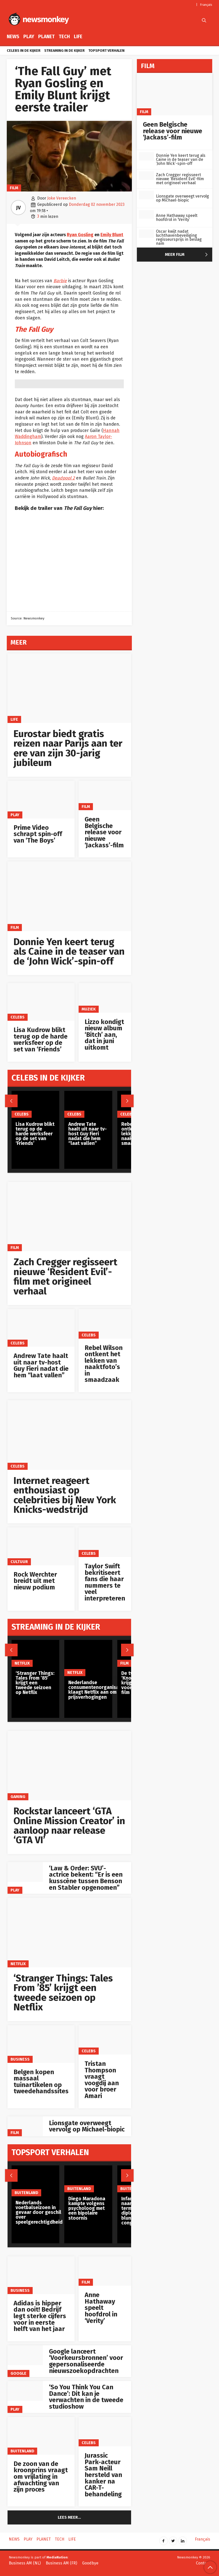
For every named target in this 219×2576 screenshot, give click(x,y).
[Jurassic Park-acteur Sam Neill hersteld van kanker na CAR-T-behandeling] (105, 2432)
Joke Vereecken (61, 198)
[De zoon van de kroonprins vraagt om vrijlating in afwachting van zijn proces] (41, 2436)
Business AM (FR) (61, 2563)
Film (14, 187)
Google (18, 2373)
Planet (46, 36)
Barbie (60, 280)
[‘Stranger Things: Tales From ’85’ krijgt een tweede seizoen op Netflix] (69, 1932)
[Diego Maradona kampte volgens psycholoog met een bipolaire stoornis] (88, 2178)
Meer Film (187, 255)
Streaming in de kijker (64, 50)
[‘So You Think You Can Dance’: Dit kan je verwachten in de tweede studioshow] (25, 2391)
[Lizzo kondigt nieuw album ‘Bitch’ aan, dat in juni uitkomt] (105, 998)
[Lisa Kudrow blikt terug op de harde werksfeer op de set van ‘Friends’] (41, 1002)
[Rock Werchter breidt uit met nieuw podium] (41, 1546)
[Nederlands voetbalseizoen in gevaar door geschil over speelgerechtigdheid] (39, 2180)
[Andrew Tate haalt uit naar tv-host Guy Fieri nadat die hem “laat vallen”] (41, 1328)
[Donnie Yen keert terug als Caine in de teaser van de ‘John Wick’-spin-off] (69, 896)
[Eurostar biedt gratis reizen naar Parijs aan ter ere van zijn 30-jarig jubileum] (69, 688)
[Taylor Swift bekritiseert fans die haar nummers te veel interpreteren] (105, 1542)
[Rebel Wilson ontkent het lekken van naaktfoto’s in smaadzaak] (105, 1324)
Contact (203, 2563)
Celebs (18, 1017)
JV (18, 208)
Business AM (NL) (25, 2563)
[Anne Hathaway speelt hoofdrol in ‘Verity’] (105, 2271)
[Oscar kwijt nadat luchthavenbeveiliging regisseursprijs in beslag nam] (146, 233)
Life (78, 36)
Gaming (18, 1796)
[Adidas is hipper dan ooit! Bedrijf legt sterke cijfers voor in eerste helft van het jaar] (41, 2275)
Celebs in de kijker (23, 50)
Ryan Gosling (80, 234)
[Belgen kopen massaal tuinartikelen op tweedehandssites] (41, 2044)
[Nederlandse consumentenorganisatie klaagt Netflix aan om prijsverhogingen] (96, 1658)
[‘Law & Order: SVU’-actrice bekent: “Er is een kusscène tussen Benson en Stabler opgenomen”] (25, 1872)
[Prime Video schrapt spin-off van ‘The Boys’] (41, 799)
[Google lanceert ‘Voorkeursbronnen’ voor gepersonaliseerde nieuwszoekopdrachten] (25, 2355)
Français (206, 5)
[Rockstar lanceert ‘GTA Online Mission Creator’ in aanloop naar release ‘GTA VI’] (69, 1766)
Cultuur (19, 1561)
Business (20, 2059)
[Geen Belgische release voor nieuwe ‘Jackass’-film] (105, 795)
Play (28, 36)
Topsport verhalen (106, 50)
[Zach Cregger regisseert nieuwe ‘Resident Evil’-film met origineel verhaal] (69, 1216)
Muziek (89, 1009)
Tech (64, 36)
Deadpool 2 (63, 478)
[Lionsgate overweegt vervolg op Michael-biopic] (25, 2126)
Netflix (18, 1963)
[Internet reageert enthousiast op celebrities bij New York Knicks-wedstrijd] (69, 1435)
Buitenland (22, 2451)
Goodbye (90, 2563)
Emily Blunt (111, 234)
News (13, 36)
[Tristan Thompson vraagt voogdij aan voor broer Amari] (105, 2040)
